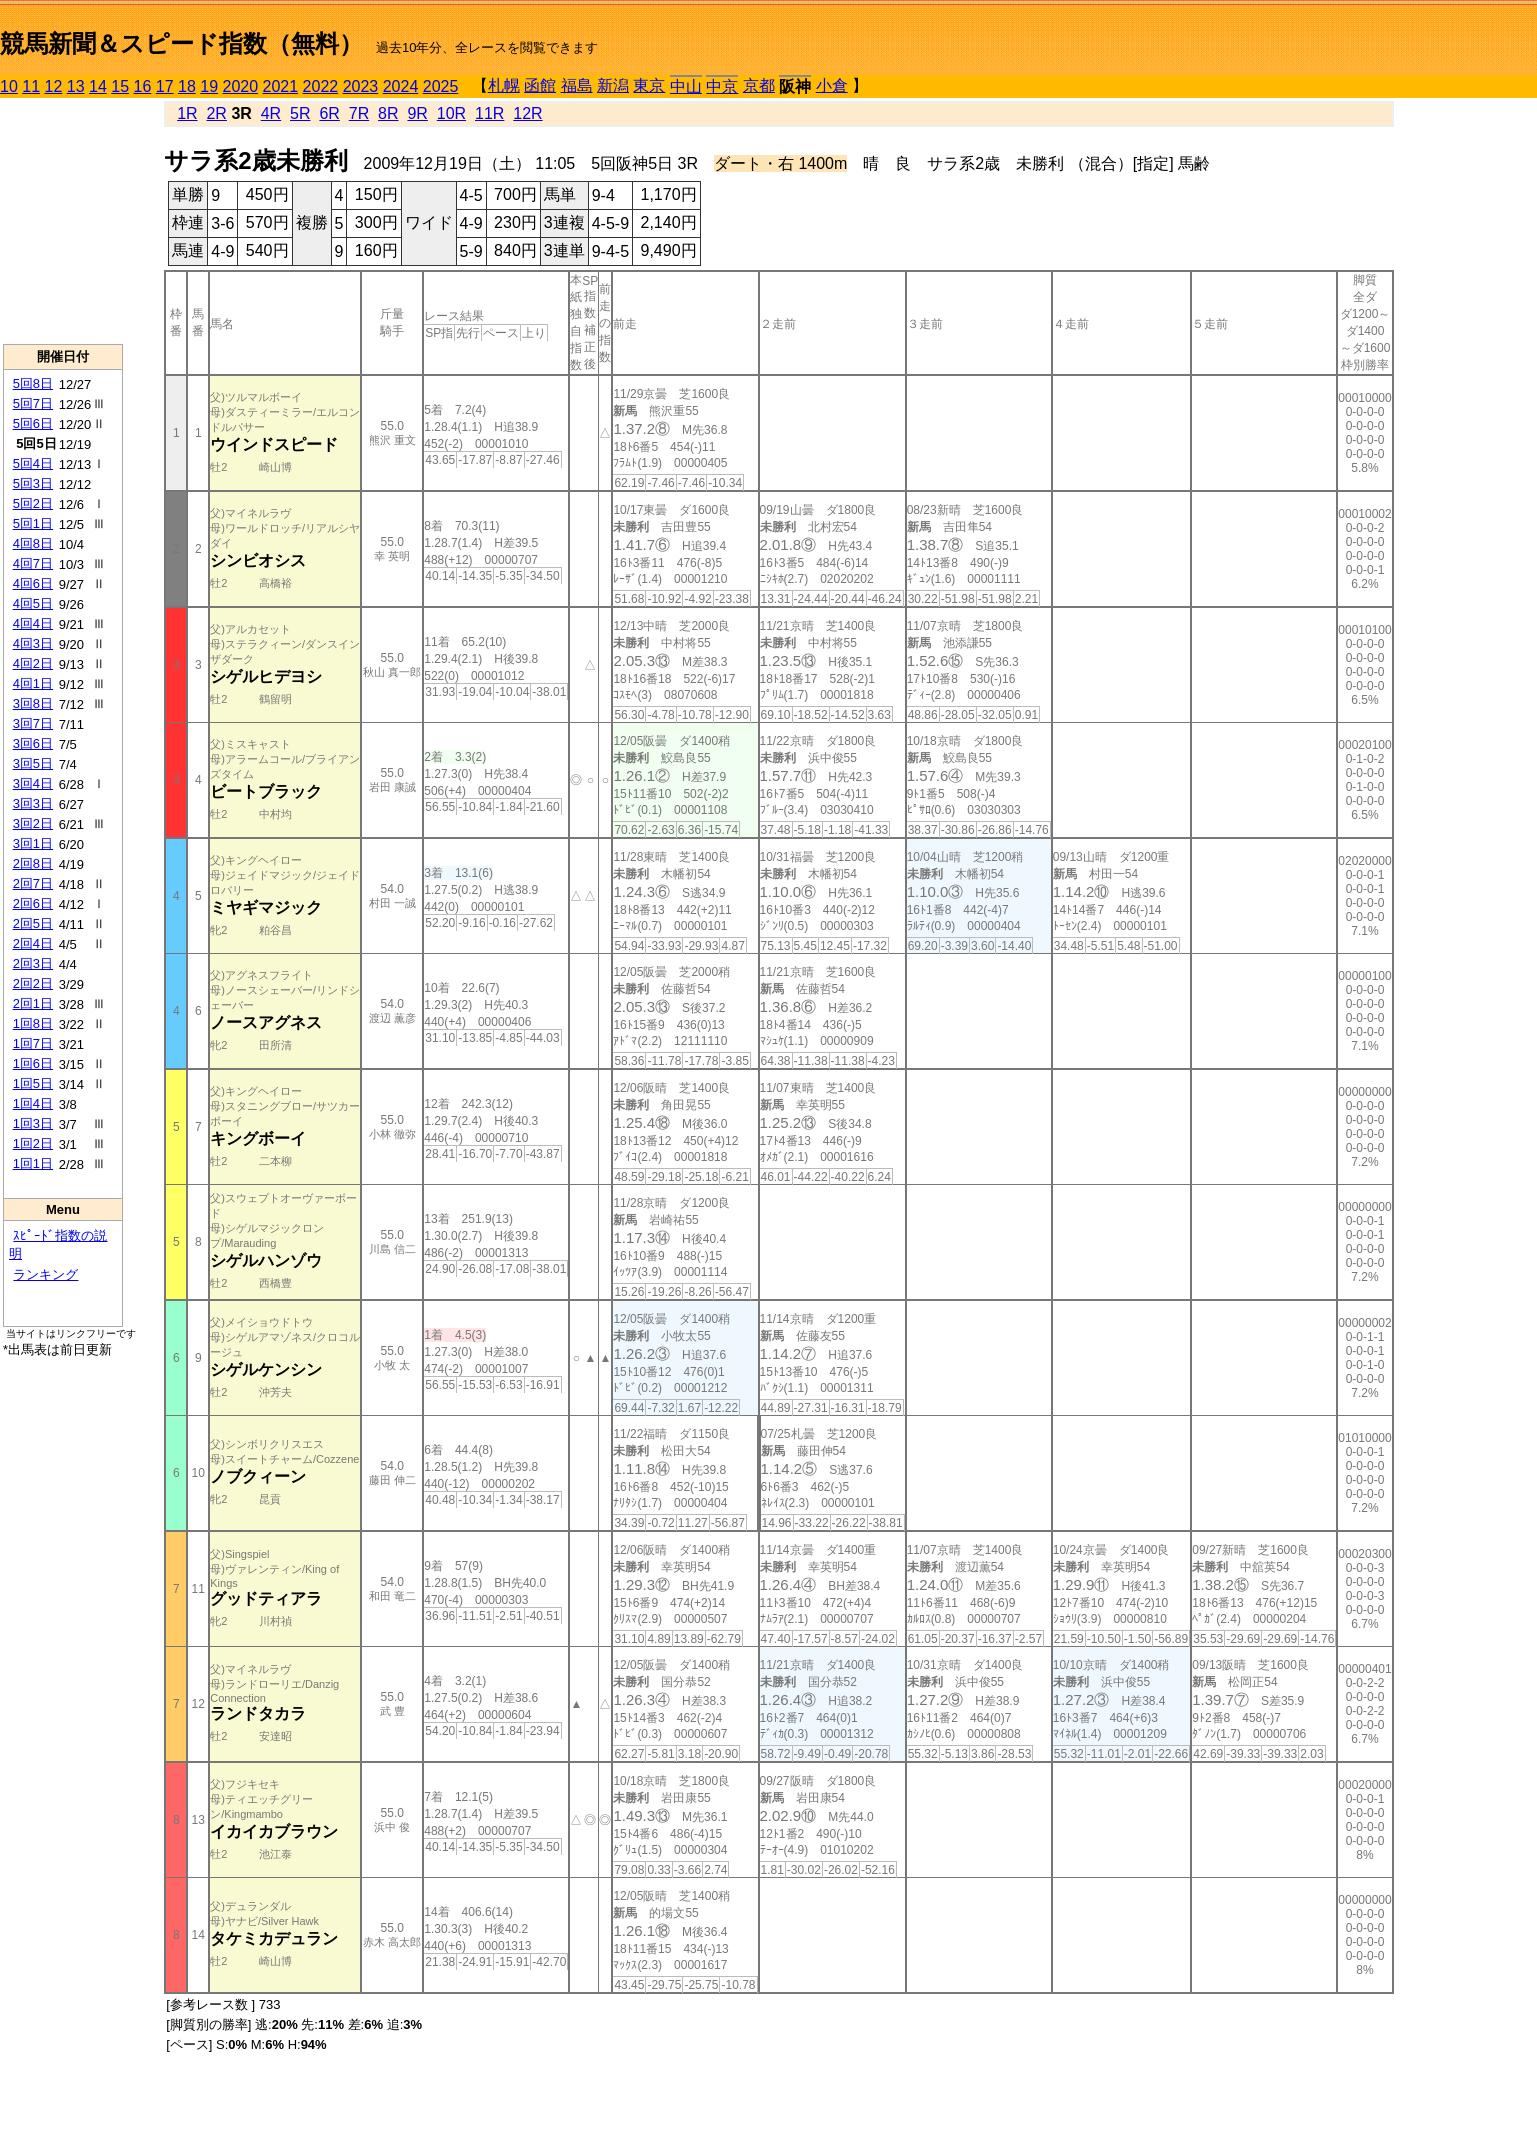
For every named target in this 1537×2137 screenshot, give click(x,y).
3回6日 (33, 743)
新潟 (613, 85)
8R (388, 113)
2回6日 (33, 903)
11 (31, 86)
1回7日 (33, 1043)
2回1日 (33, 1003)
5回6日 (33, 423)
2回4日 (33, 943)
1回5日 (33, 1083)
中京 (722, 86)
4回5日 (33, 603)
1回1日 (33, 1163)
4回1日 (33, 683)
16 (143, 86)
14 (98, 86)
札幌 (504, 85)
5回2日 (33, 503)
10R (451, 113)
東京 (649, 85)
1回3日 (33, 1123)
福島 (577, 85)
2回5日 (33, 923)
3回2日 (33, 823)
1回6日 (33, 1063)
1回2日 (33, 1143)
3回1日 (33, 843)
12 (54, 86)
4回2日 (33, 663)
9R (417, 113)
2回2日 (33, 983)
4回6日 (33, 583)
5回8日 (33, 383)
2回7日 (33, 883)
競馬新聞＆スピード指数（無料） (181, 43)
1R (187, 113)
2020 (241, 86)
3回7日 (33, 723)
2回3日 (33, 963)
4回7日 (33, 563)
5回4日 (33, 463)
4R (271, 113)
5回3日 (33, 483)
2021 (281, 86)
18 (187, 86)
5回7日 (33, 403)
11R (489, 113)
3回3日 (33, 803)
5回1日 (33, 523)
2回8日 (33, 863)
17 (165, 86)
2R (216, 113)
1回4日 (33, 1103)
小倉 (832, 85)
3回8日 (33, 703)
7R (359, 113)
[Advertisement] (63, 221)
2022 (321, 86)
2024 (401, 86)
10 (9, 86)
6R (329, 113)
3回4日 (33, 783)
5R (300, 113)
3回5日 (33, 763)
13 (76, 86)
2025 (441, 86)
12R (527, 113)
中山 (686, 86)
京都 (759, 85)
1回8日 (33, 1023)
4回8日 (33, 543)
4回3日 (33, 643)
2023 (361, 86)
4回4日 (33, 623)
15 (120, 86)
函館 (540, 85)
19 (209, 86)
